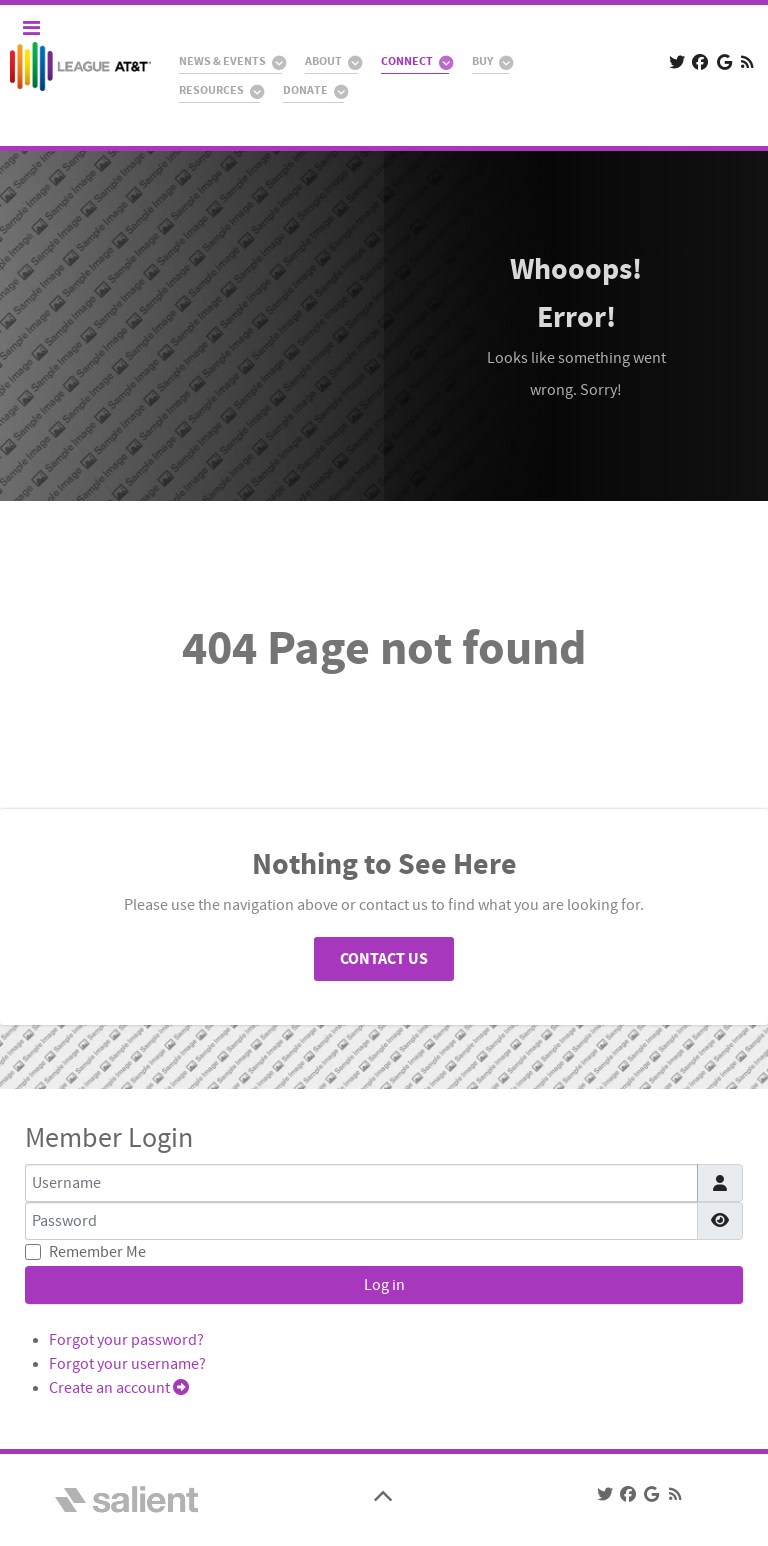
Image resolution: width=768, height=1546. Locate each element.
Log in (384, 1285)
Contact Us (384, 959)
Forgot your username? (127, 1364)
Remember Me (97, 1252)
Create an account (119, 1388)
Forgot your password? (126, 1340)
